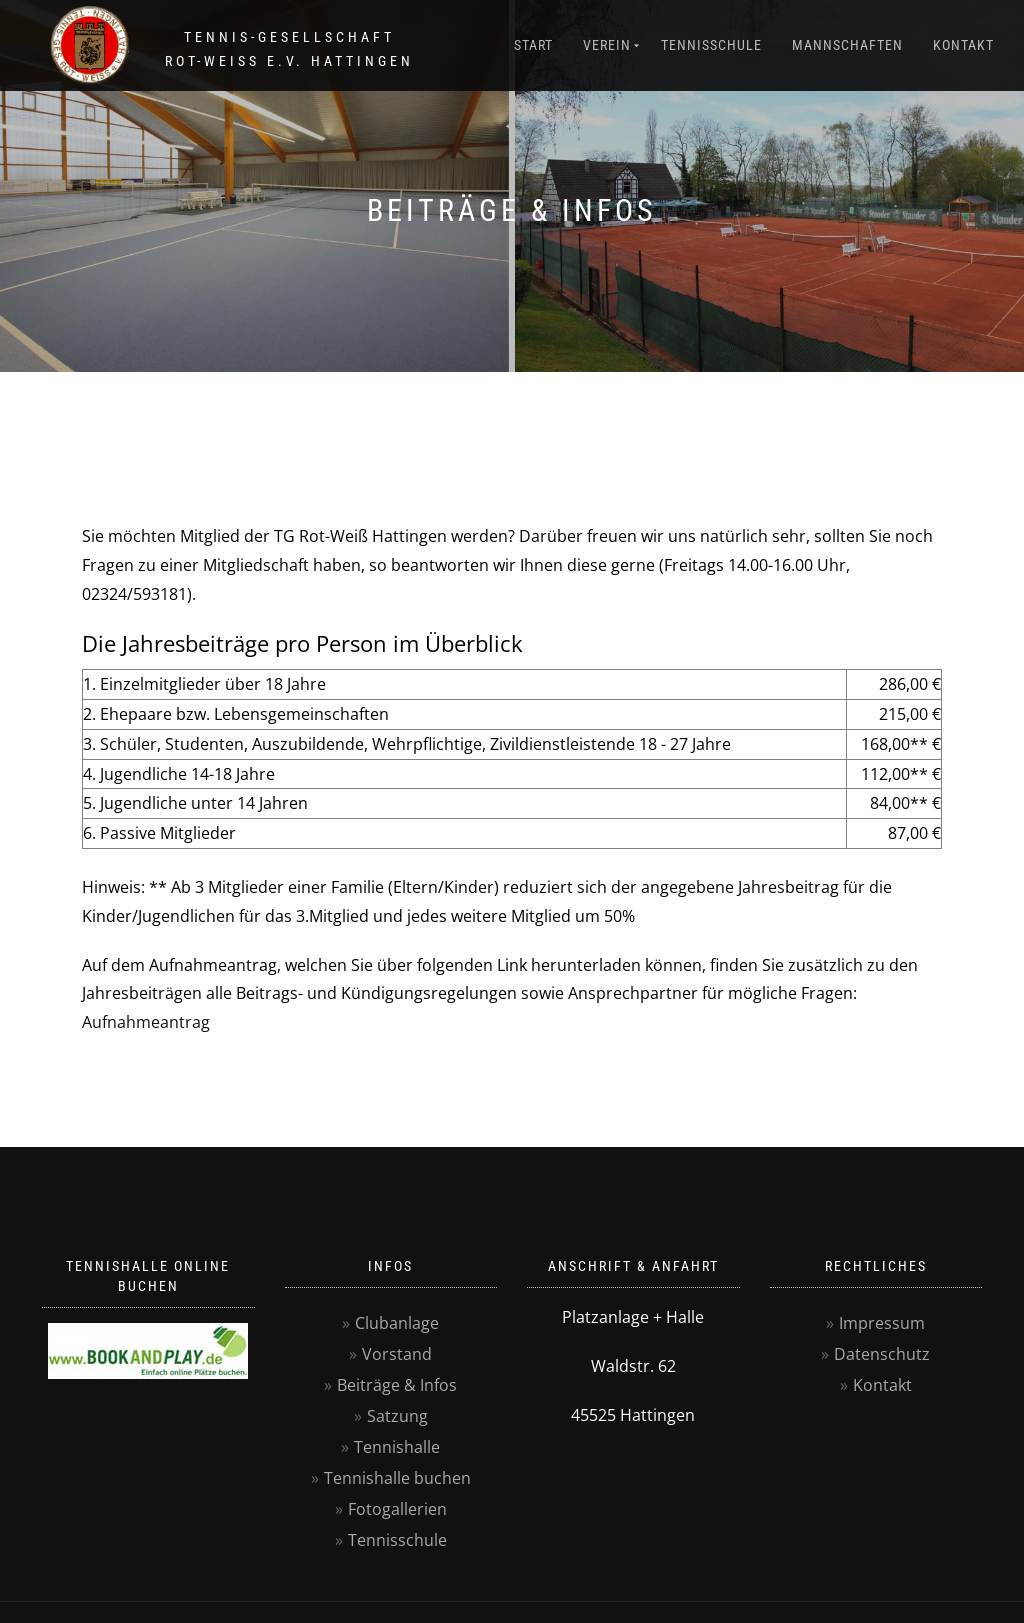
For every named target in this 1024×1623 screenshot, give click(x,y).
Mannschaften (847, 45)
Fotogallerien (397, 1509)
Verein (607, 45)
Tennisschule (711, 45)
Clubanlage (397, 1323)
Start (533, 45)
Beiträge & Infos (397, 1385)
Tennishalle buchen (397, 1478)
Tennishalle (397, 1447)
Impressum (882, 1323)
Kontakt (963, 45)
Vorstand (397, 1354)
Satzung (397, 1416)
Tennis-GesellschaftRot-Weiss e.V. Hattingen (289, 49)
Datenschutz (882, 1354)
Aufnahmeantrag (146, 1022)
